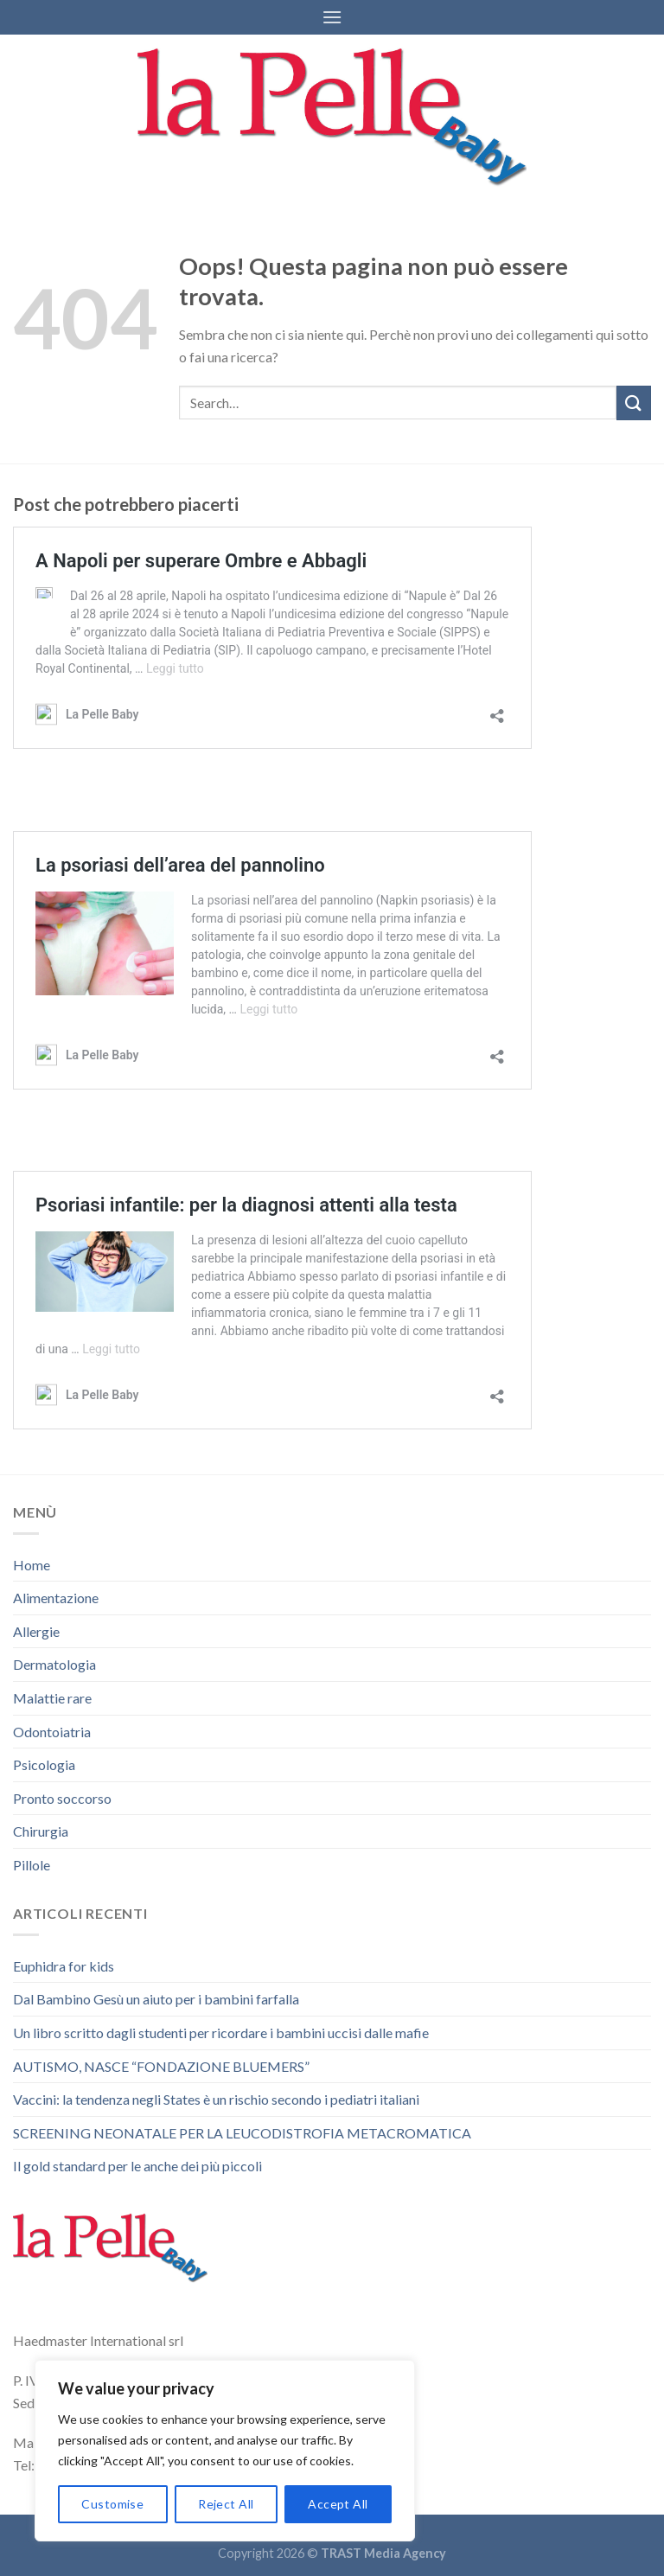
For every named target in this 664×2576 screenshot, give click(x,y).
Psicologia (44, 1764)
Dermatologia (54, 1664)
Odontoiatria (52, 1731)
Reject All (225, 2503)
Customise (112, 2503)
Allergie (36, 1631)
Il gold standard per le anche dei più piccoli (137, 2165)
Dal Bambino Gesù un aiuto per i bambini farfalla (156, 1999)
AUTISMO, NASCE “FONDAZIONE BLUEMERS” (161, 2066)
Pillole (31, 1865)
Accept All (337, 2503)
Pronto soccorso (62, 1798)
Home (31, 1564)
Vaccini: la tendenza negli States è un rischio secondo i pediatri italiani (216, 2099)
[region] (225, 2450)
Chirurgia (40, 1831)
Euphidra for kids (63, 1966)
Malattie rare (52, 1698)
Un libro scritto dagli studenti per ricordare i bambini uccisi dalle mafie (221, 2032)
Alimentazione (56, 1597)
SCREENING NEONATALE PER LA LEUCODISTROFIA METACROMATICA (242, 2133)
